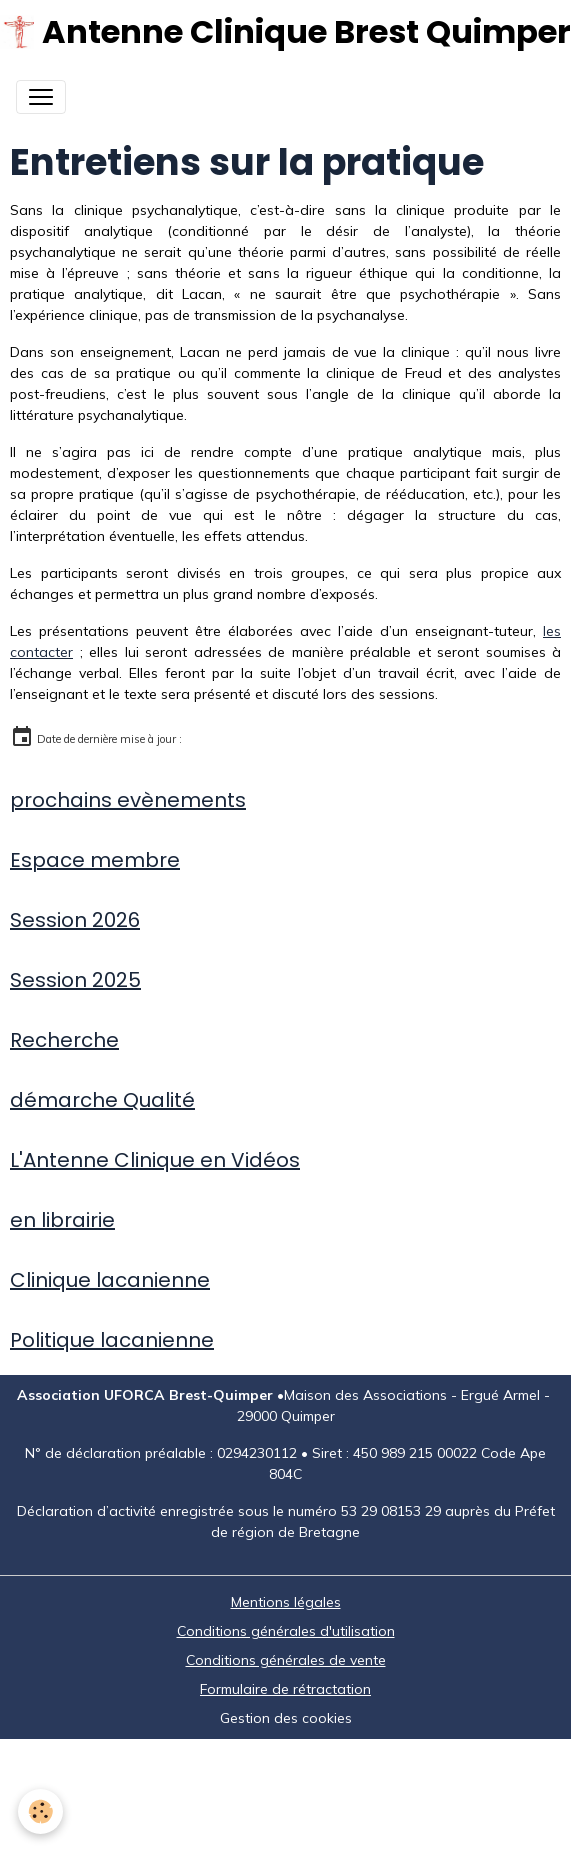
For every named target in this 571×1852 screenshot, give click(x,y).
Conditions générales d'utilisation (286, 1631)
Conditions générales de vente (286, 1660)
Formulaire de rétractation (285, 1689)
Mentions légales (286, 1602)
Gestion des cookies (286, 1718)
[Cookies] (40, 1811)
